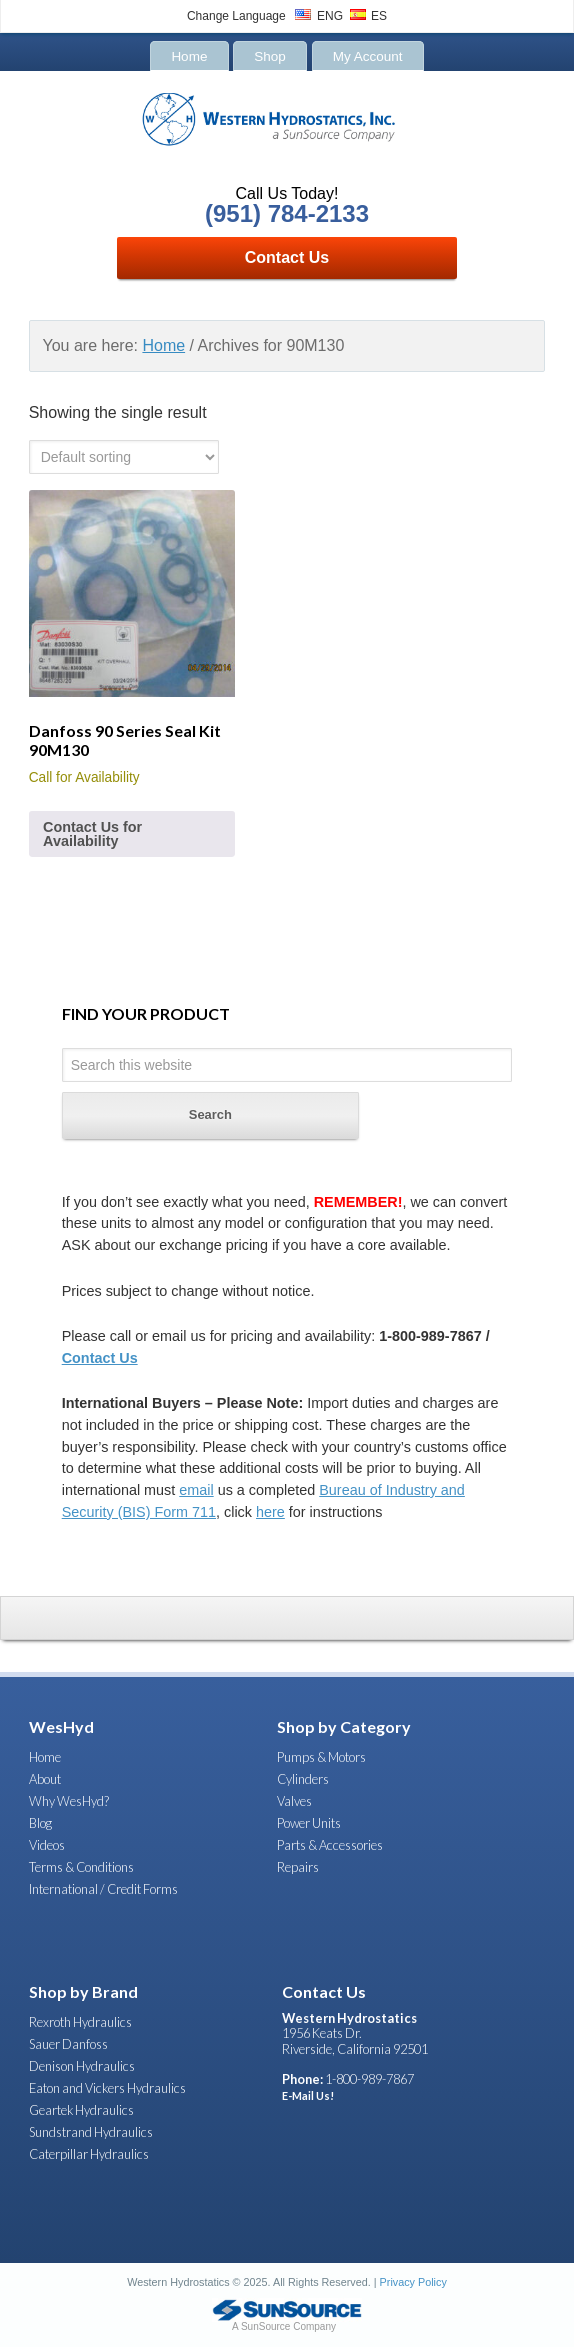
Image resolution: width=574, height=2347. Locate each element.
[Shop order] (124, 457)
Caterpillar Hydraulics (89, 2154)
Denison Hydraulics (82, 2066)
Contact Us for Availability (92, 834)
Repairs (298, 1867)
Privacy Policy (413, 2282)
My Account (368, 55)
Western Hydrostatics (287, 132)
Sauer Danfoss (68, 2044)
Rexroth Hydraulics (80, 2022)
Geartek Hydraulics (81, 2110)
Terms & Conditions (81, 1867)
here (270, 1512)
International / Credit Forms (103, 1889)
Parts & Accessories (330, 1845)
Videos (47, 1845)
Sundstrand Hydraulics (91, 2132)
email (196, 1490)
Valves (294, 1801)
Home (189, 55)
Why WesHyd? (69, 1801)
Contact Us (287, 257)
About (45, 1779)
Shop (270, 55)
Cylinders (303, 1779)
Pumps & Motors (321, 1757)
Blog (40, 1823)
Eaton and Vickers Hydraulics (107, 2088)
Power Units (309, 1823)
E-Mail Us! (308, 2095)
